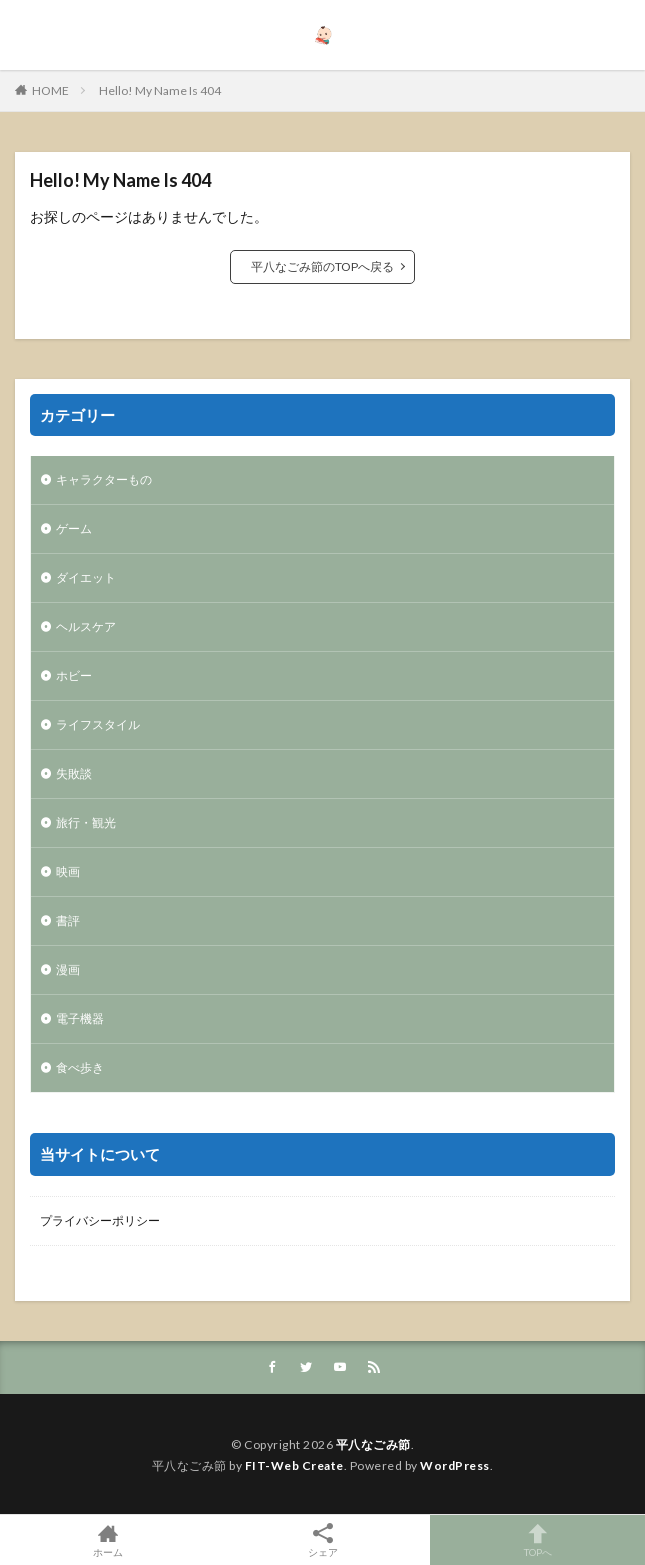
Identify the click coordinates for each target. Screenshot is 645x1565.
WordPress (455, 1465)
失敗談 (74, 773)
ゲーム (74, 528)
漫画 (68, 969)
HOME (50, 90)
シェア (322, 1540)
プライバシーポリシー (100, 1220)
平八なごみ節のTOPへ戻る (322, 266)
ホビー (74, 675)
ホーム (107, 1540)
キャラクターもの (104, 479)
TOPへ (537, 1540)
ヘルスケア (86, 626)
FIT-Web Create (294, 1465)
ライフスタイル (98, 724)
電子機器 (80, 1018)
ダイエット (86, 577)
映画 (68, 871)
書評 (68, 920)
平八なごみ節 (373, 1444)
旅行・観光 (86, 822)
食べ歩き (80, 1067)
